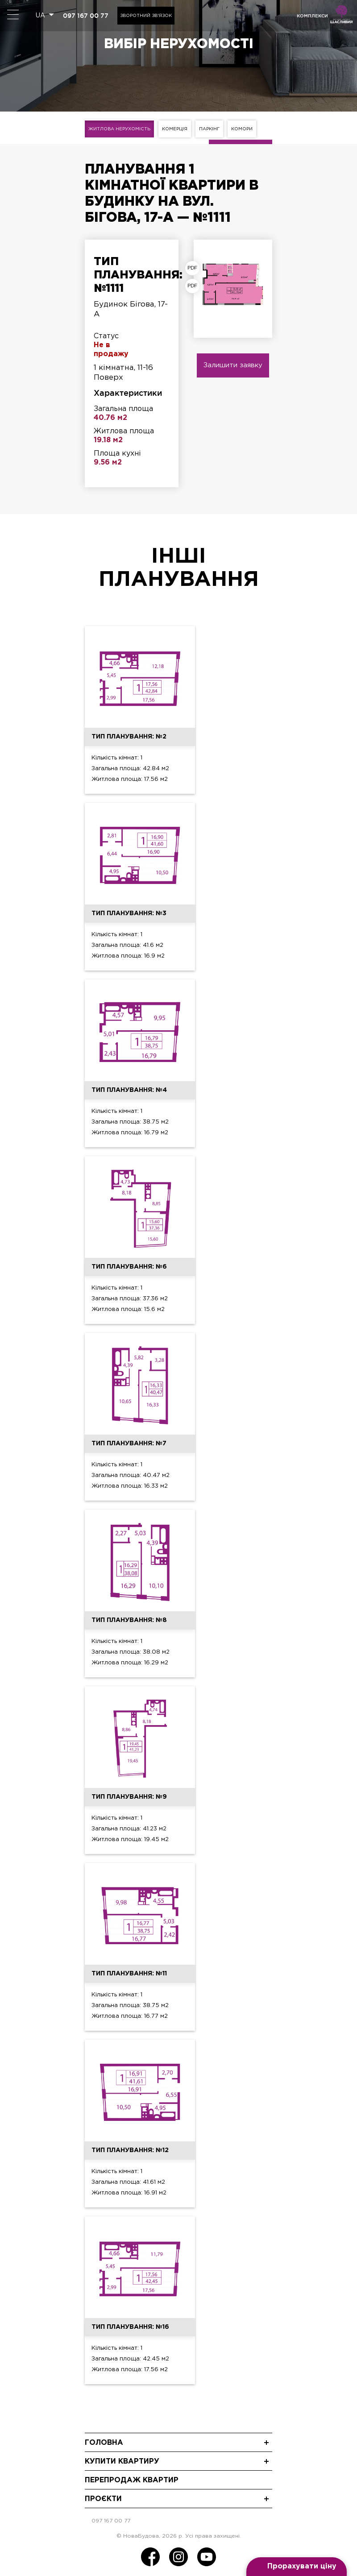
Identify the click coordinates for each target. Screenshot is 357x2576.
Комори (242, 129)
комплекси (312, 15)
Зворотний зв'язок (146, 16)
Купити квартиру (122, 2461)
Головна (104, 2442)
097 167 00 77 (85, 15)
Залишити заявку (232, 365)
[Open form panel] (296, 2566)
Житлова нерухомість (119, 129)
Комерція (174, 129)
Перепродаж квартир (131, 2480)
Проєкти (103, 2499)
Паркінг (209, 129)
